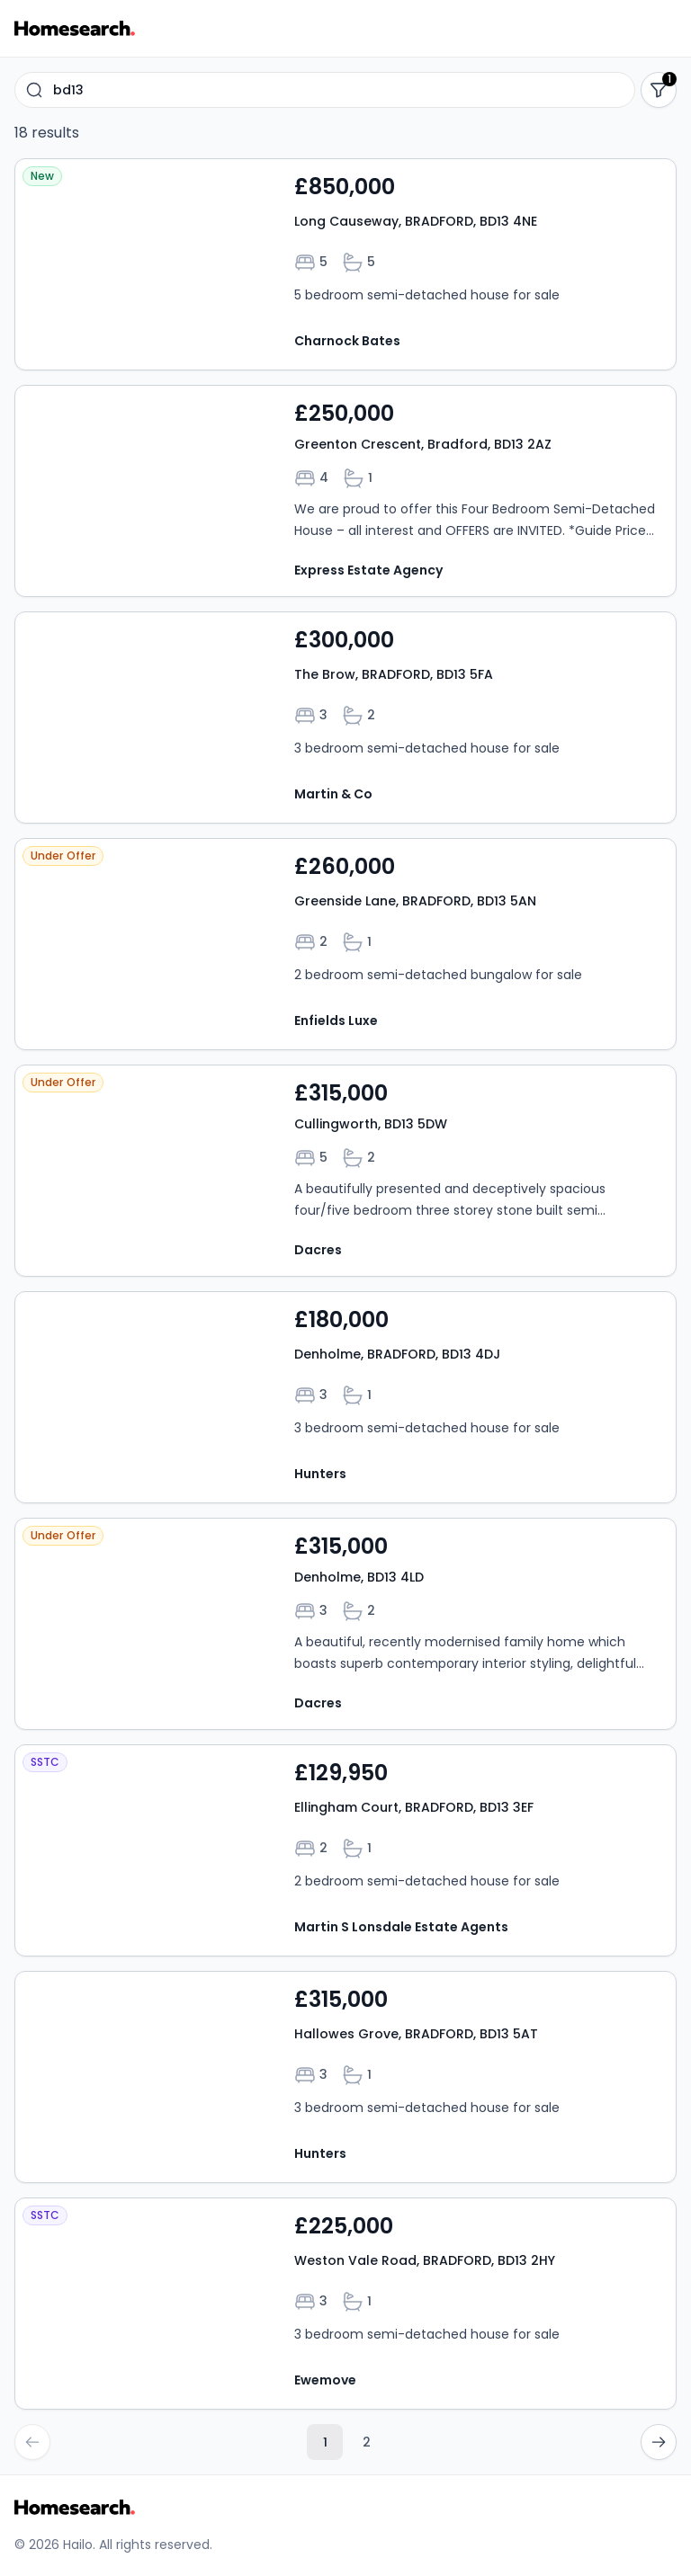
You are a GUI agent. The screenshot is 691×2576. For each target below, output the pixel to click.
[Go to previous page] (32, 2442)
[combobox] (324, 90)
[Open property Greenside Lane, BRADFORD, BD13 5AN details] (345, 944)
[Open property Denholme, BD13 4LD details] (345, 1624)
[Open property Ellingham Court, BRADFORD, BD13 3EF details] (345, 1850)
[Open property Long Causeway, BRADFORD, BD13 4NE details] (345, 264)
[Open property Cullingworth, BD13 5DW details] (345, 1170)
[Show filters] (659, 90)
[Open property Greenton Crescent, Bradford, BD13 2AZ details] (345, 491)
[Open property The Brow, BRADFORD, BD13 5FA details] (345, 717)
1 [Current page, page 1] (325, 2442)
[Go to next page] (659, 2442)
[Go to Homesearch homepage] (74, 28)
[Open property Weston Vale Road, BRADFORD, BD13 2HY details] (345, 2303)
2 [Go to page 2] (367, 2442)
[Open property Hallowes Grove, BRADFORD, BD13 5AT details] (345, 2077)
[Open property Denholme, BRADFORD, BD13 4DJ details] (345, 1397)
